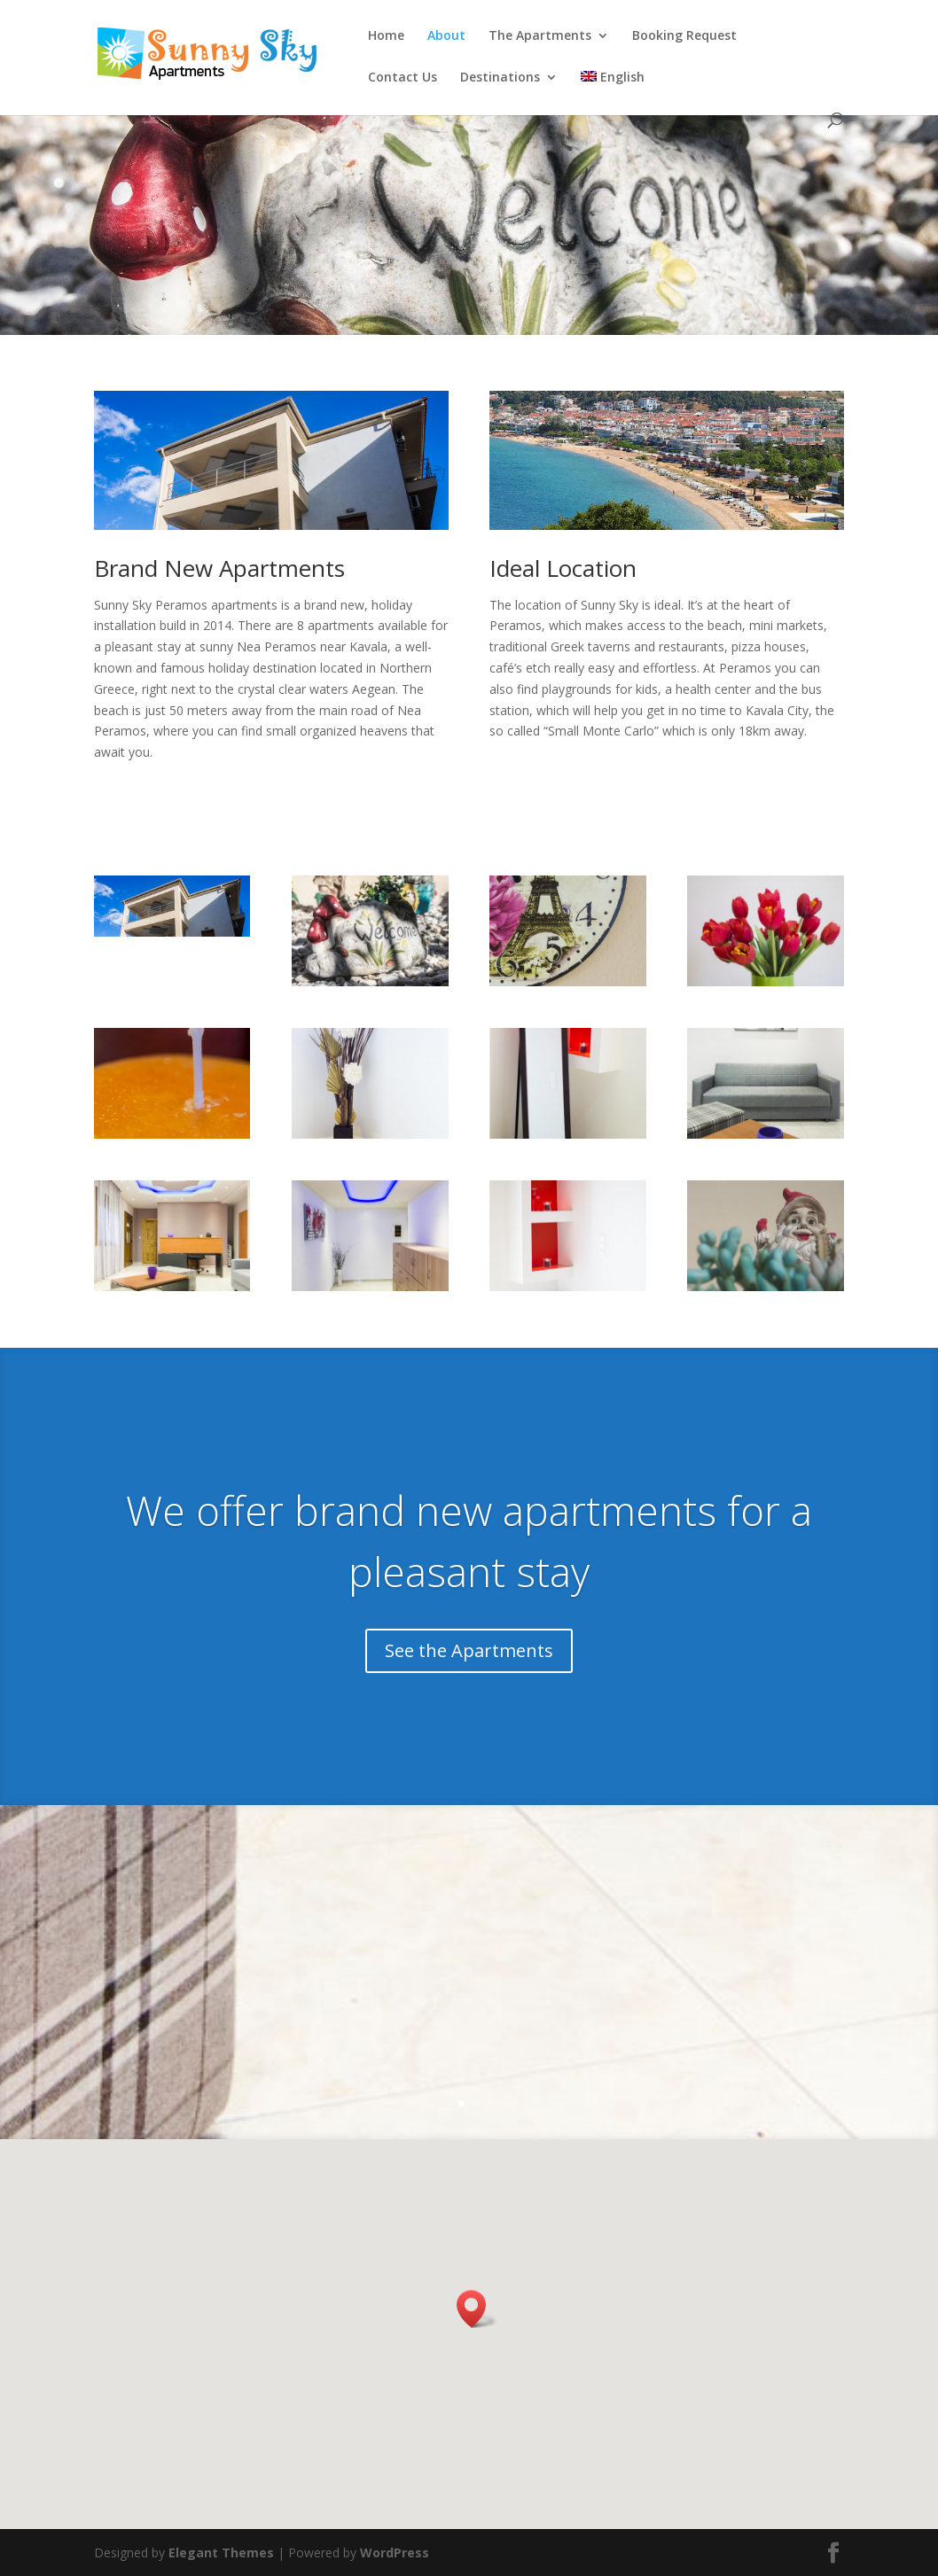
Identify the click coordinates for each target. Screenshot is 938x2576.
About (446, 36)
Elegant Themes (221, 2552)
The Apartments (540, 36)
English (613, 78)
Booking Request (684, 36)
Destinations (500, 78)
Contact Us (402, 78)
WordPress (394, 2552)
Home (386, 36)
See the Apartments (469, 1650)
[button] (477, 2309)
